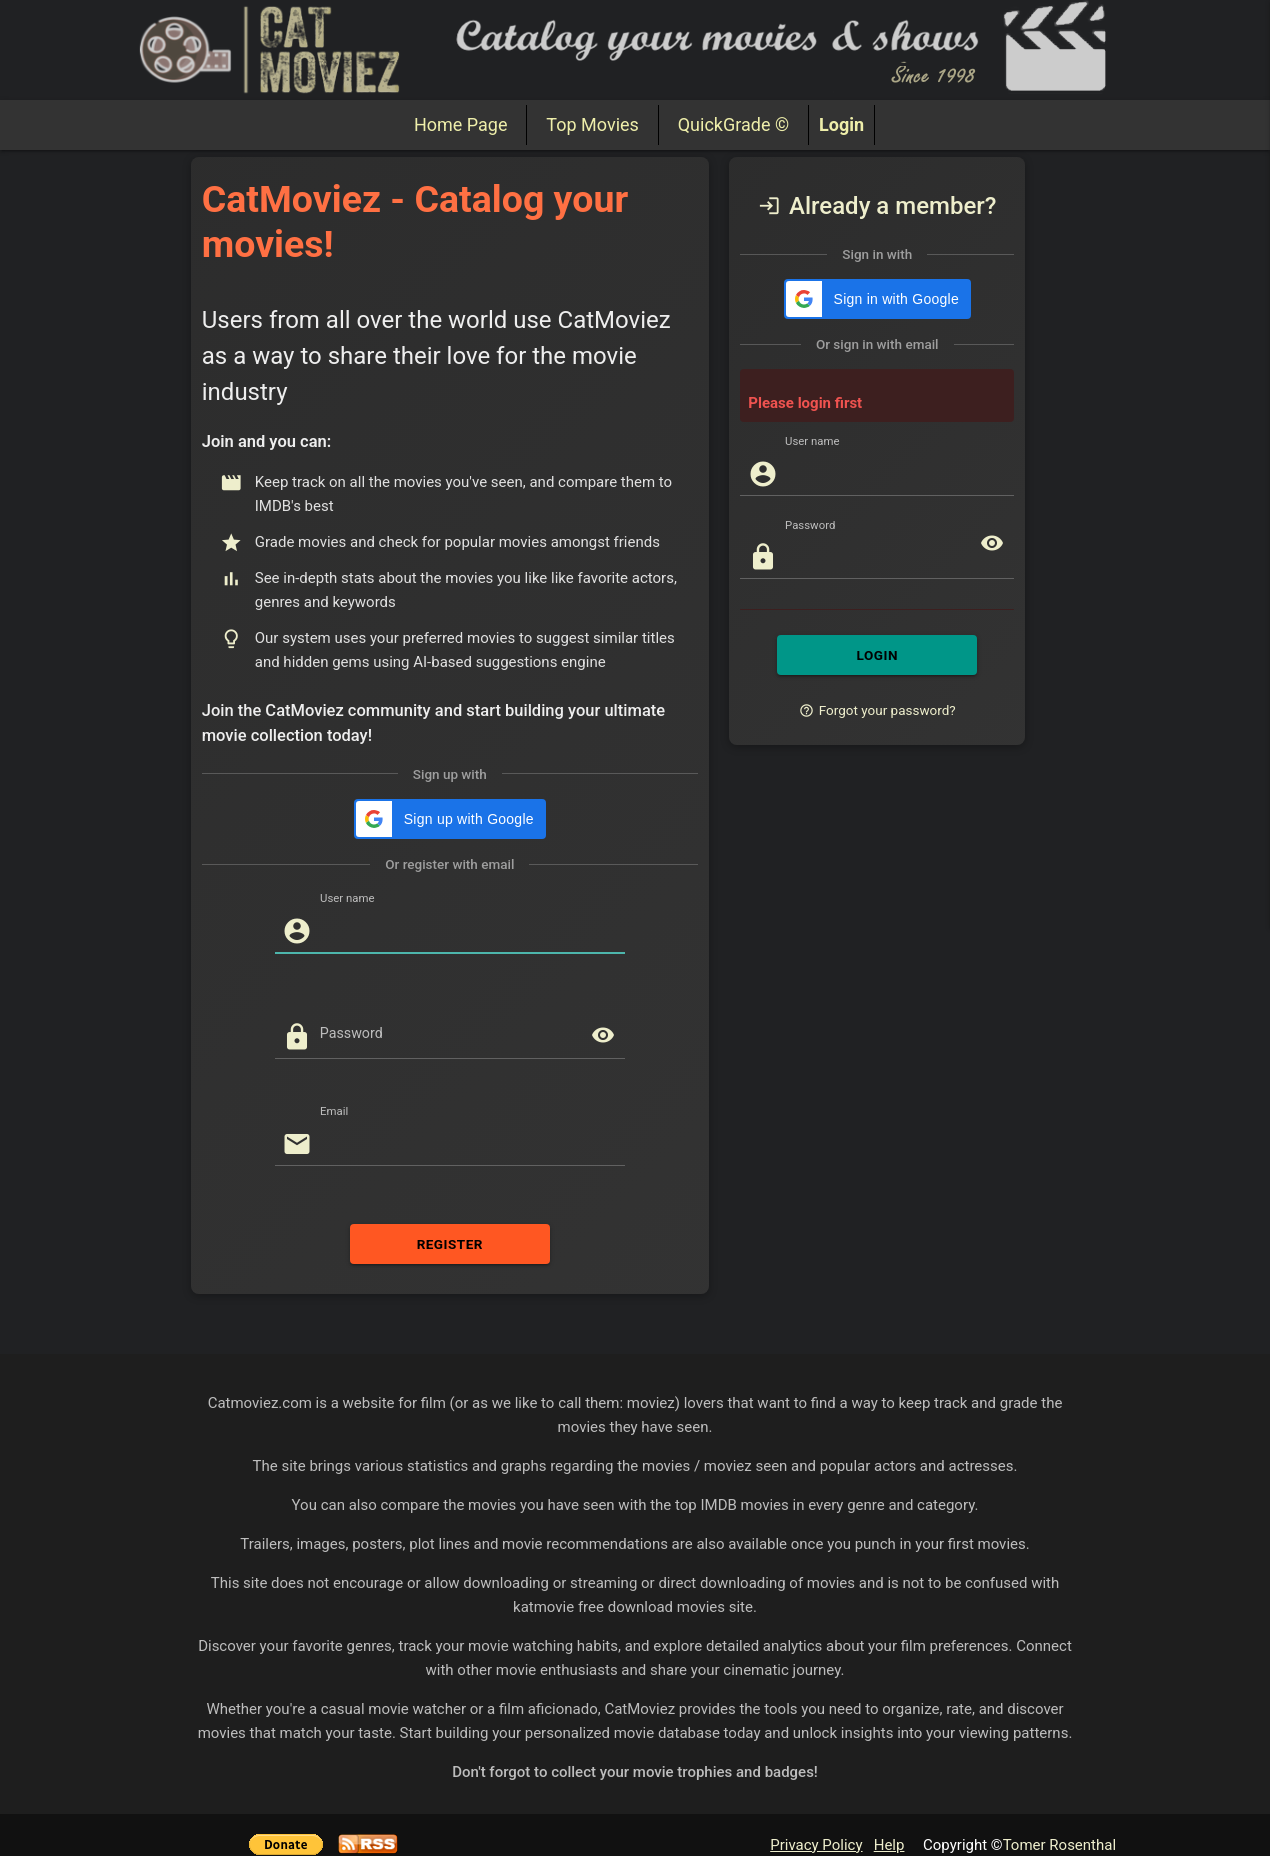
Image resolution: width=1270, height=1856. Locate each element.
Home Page (460, 124)
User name (347, 898)
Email (334, 1111)
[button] (450, 819)
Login (841, 124)
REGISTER (450, 1244)
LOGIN (877, 655)
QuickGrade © (733, 124)
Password (351, 1033)
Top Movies (592, 124)
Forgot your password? (877, 710)
